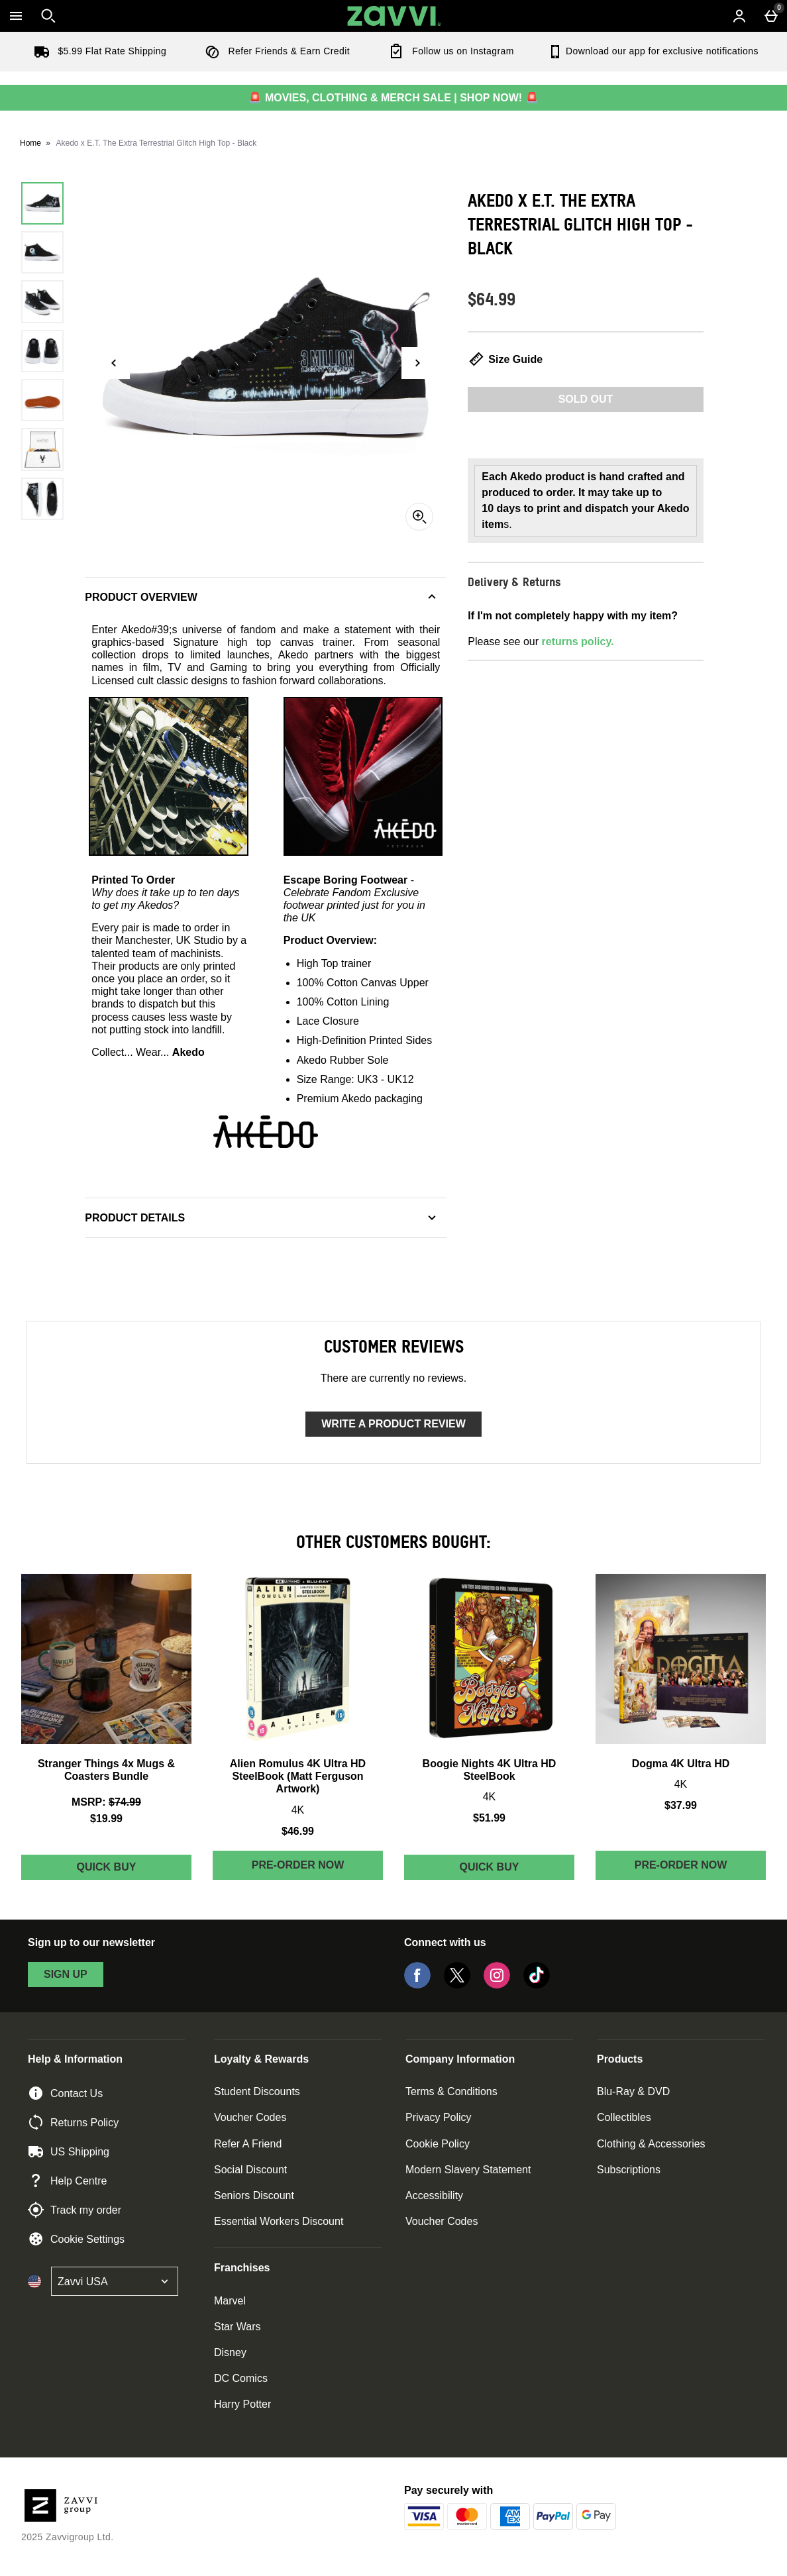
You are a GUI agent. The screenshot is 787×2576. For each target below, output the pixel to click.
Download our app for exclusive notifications (653, 51)
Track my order (74, 2210)
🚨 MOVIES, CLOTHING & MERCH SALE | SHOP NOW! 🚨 (393, 97)
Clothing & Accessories (651, 2143)
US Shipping (68, 2151)
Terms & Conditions (451, 2091)
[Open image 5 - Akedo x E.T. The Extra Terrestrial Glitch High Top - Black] (42, 400)
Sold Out (585, 399)
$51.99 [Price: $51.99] (489, 1818)
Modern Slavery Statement (468, 2169)
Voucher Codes (250, 2117)
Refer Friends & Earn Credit (274, 51)
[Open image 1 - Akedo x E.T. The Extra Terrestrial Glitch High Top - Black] (42, 203)
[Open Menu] (16, 16)
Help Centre (67, 2181)
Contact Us (65, 2093)
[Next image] (417, 363)
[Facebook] (417, 1984)
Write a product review (393, 1423)
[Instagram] (497, 1984)
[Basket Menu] (771, 16)
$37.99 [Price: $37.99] (680, 1805)
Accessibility (434, 2195)
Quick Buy (134, 1870)
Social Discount (250, 2169)
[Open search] (48, 16)
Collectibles (624, 2117)
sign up (65, 1974)
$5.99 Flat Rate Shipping (97, 51)
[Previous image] (114, 363)
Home (30, 143)
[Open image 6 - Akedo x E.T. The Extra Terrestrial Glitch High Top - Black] (42, 449)
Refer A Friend (248, 2143)
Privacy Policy (438, 2117)
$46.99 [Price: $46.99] (298, 1831)
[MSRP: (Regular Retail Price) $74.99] (106, 1802)
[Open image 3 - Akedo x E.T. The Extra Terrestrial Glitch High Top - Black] (42, 301)
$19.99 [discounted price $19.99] (106, 1818)
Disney (230, 2352)
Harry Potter (242, 2404)
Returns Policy (73, 2122)
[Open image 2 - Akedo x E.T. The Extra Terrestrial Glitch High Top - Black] (42, 252)
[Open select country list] (114, 2281)
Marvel (230, 2300)
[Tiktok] (536, 1984)
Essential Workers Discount (278, 2221)
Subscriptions (628, 2169)
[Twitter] (457, 1984)
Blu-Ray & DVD (633, 2091)
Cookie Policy (437, 2143)
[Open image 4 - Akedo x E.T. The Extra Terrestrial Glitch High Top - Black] (42, 351)
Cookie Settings (76, 2239)
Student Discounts (257, 2091)
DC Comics (241, 2378)
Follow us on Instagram (448, 51)
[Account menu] (739, 16)
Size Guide (505, 359)
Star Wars (237, 2326)
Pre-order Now (298, 1865)
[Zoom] (419, 517)
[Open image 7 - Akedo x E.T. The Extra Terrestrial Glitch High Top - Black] (42, 499)
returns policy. (578, 641)
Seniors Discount (254, 2195)
